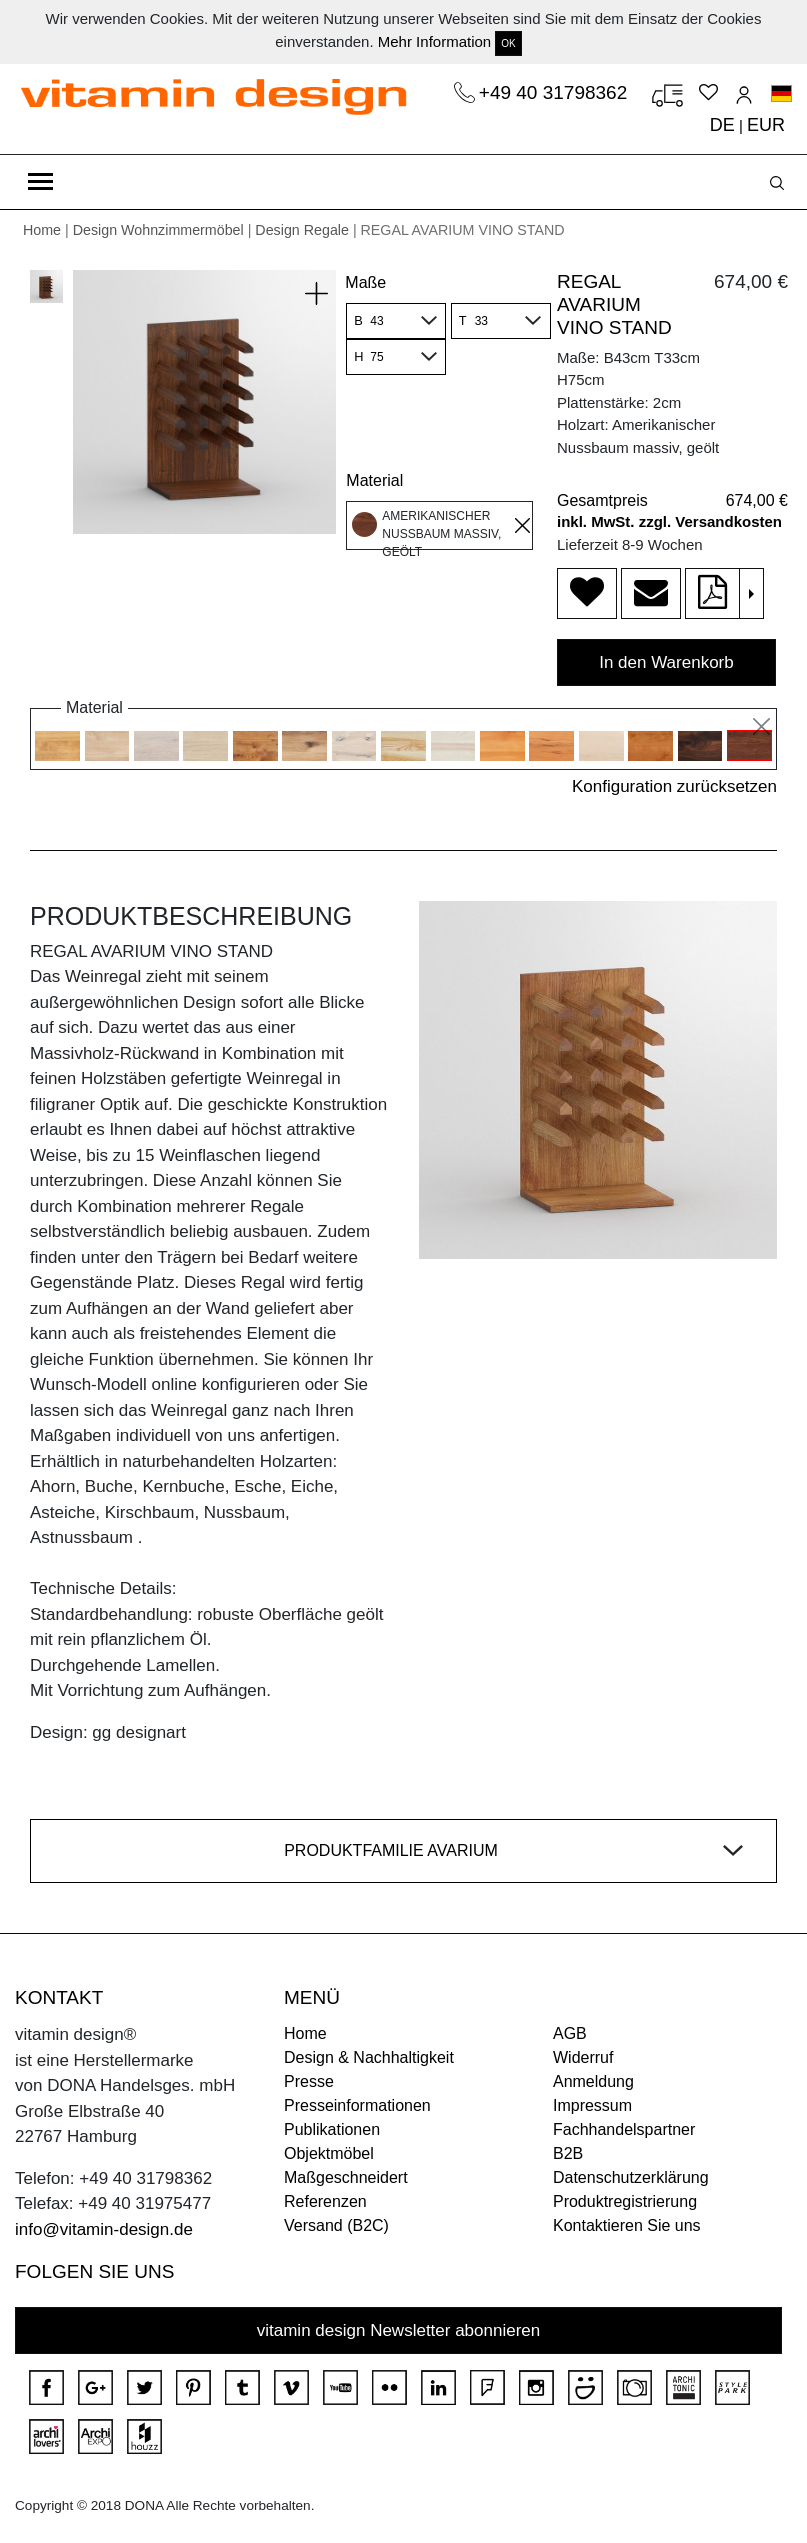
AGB (570, 2033)
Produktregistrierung (625, 2201)
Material (374, 480)
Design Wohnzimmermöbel (158, 230)
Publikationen (332, 2129)
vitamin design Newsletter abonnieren (399, 2330)
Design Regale (302, 230)
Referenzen (325, 2201)
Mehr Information (434, 41)
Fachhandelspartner (624, 2129)
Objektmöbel (329, 2153)
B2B (568, 2153)
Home (42, 230)
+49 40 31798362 (556, 92)
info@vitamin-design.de (104, 2229)
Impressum (592, 2105)
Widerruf (583, 2057)
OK (508, 43)
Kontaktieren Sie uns (627, 2225)
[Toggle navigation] (40, 182)
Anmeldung (593, 2081)
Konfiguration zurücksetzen (674, 786)
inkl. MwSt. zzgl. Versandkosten (669, 521)
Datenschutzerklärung (631, 2177)
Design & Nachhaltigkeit (369, 2057)
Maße (365, 282)
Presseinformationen (357, 2105)
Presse (309, 2081)
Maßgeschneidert (346, 2177)
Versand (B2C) (336, 2225)
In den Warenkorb (666, 662)
